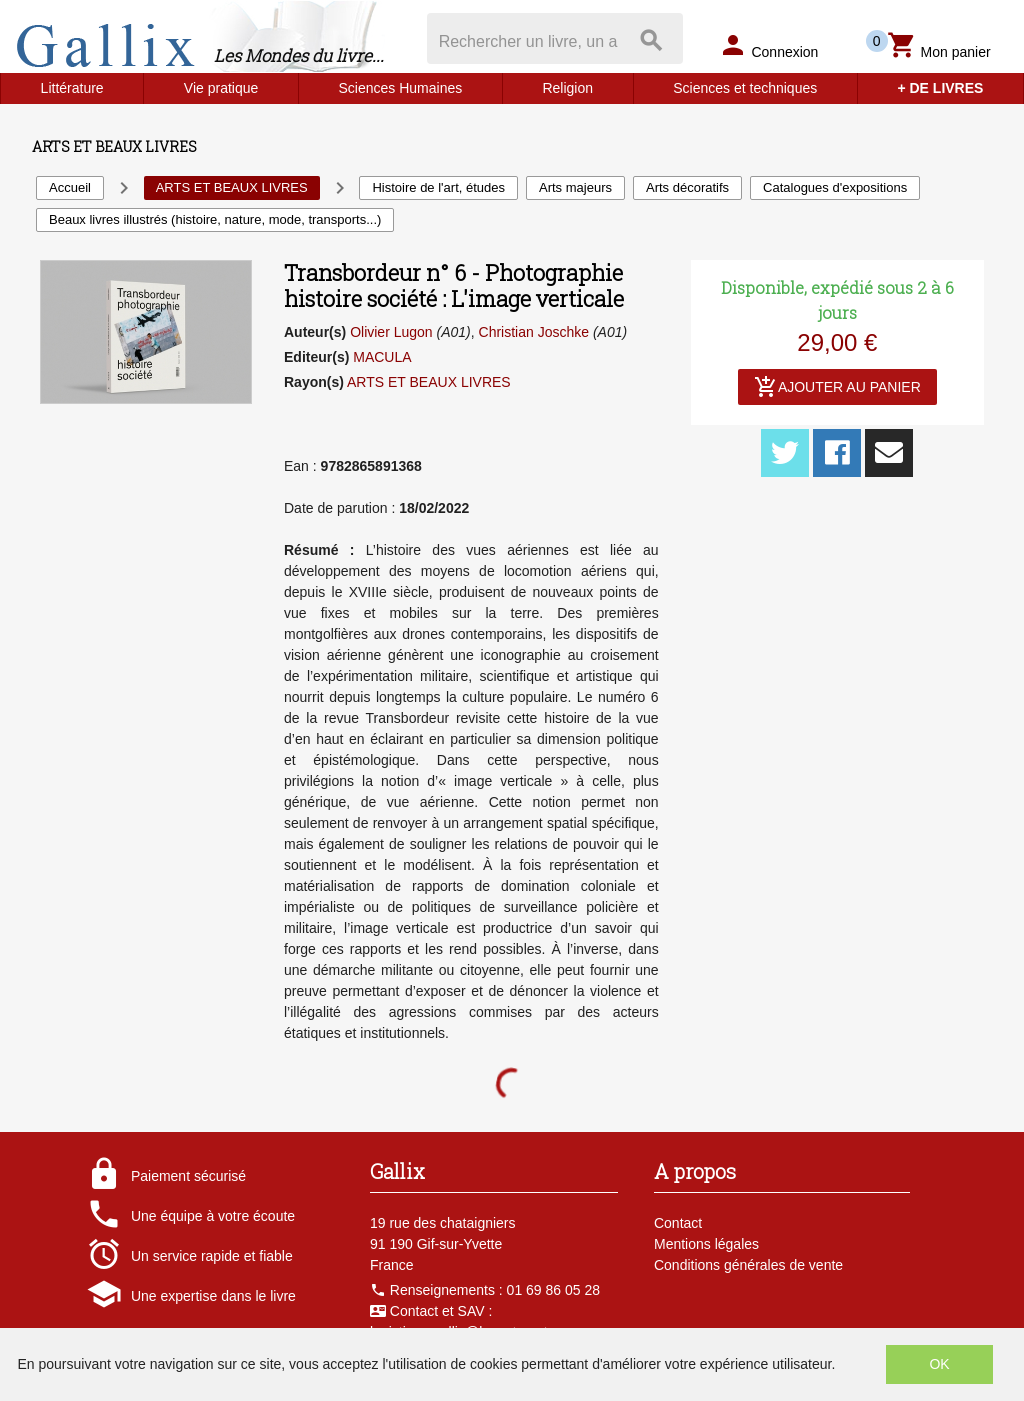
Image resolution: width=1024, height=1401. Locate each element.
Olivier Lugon (391, 332)
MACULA (382, 357)
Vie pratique (221, 88)
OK (939, 1364)
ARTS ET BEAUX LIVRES (429, 382)
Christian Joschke (534, 332)
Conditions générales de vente (748, 1265)
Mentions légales (706, 1244)
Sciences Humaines (401, 88)
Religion (567, 88)
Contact (678, 1223)
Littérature (72, 88)
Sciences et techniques (745, 88)
